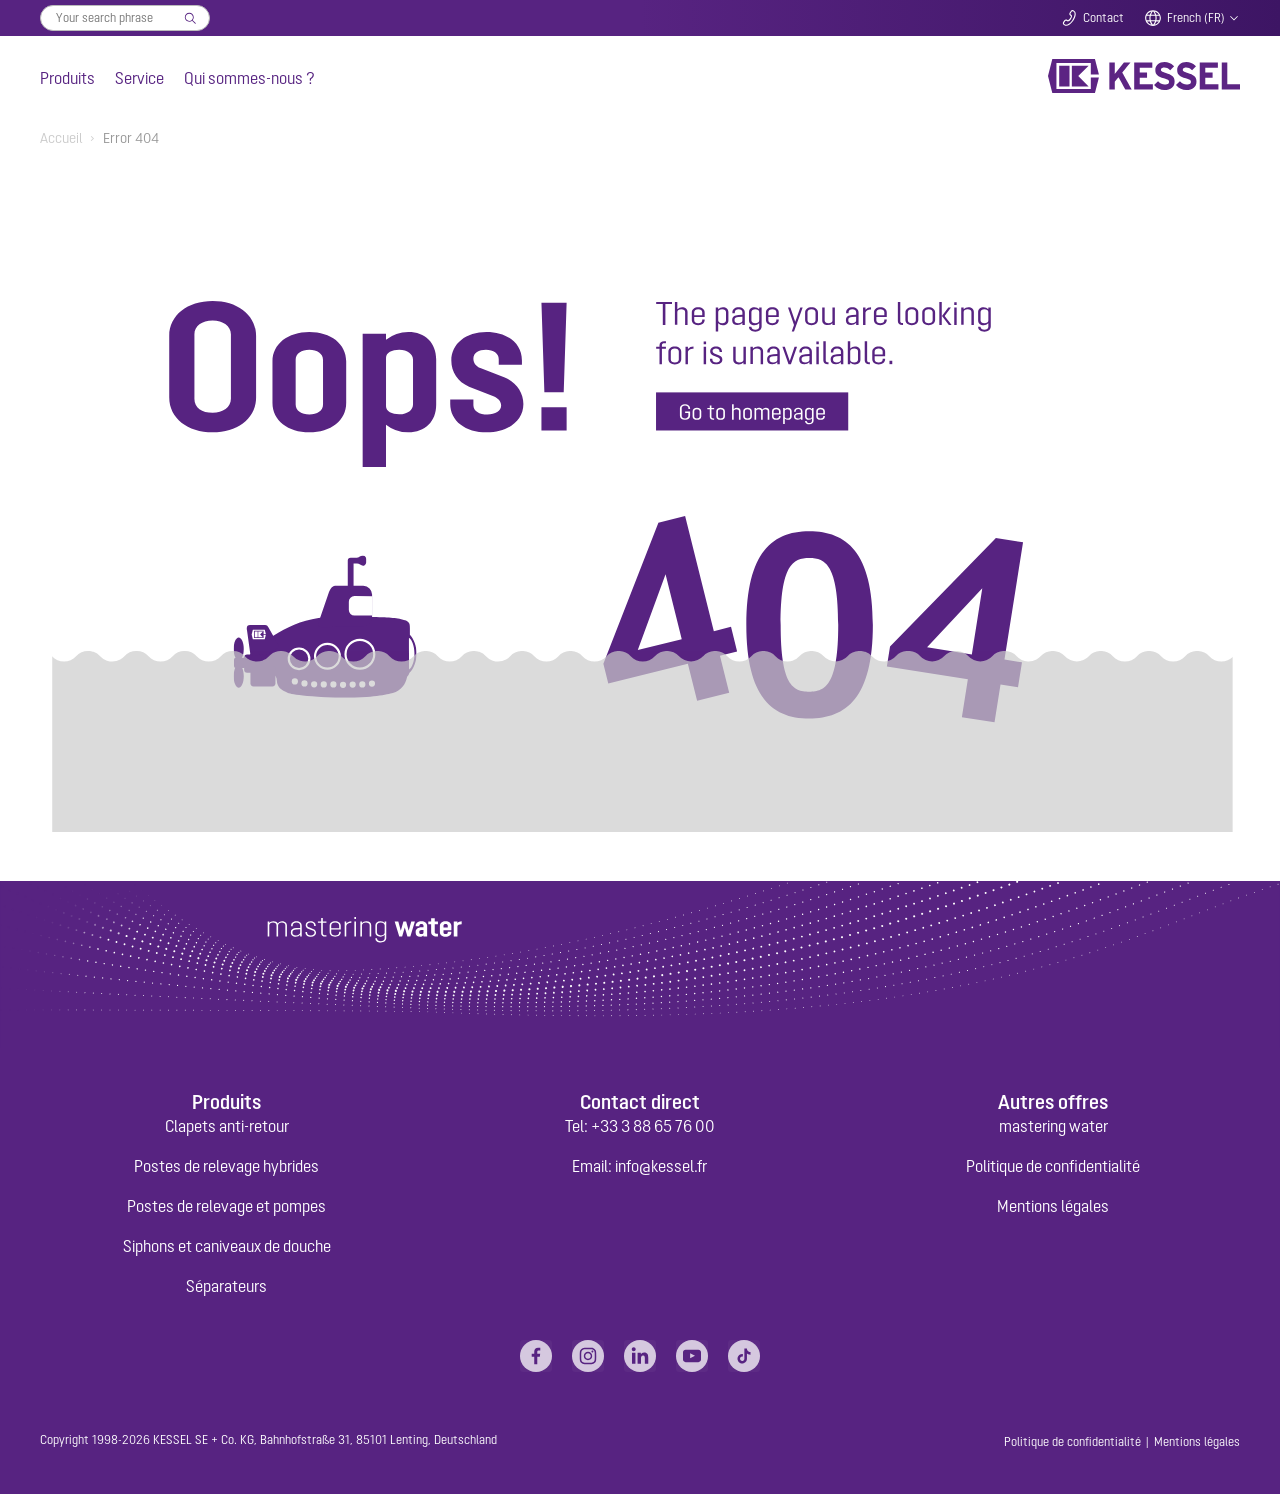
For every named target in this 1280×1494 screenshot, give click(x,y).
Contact (1103, 18)
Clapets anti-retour (227, 1126)
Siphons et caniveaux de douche (227, 1246)
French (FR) (1196, 18)
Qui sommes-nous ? (249, 78)
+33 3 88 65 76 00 (653, 1126)
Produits (67, 78)
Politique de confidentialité (1053, 1166)
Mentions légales (1053, 1206)
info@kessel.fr (661, 1166)
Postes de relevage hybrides (226, 1166)
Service (139, 78)
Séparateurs (226, 1286)
